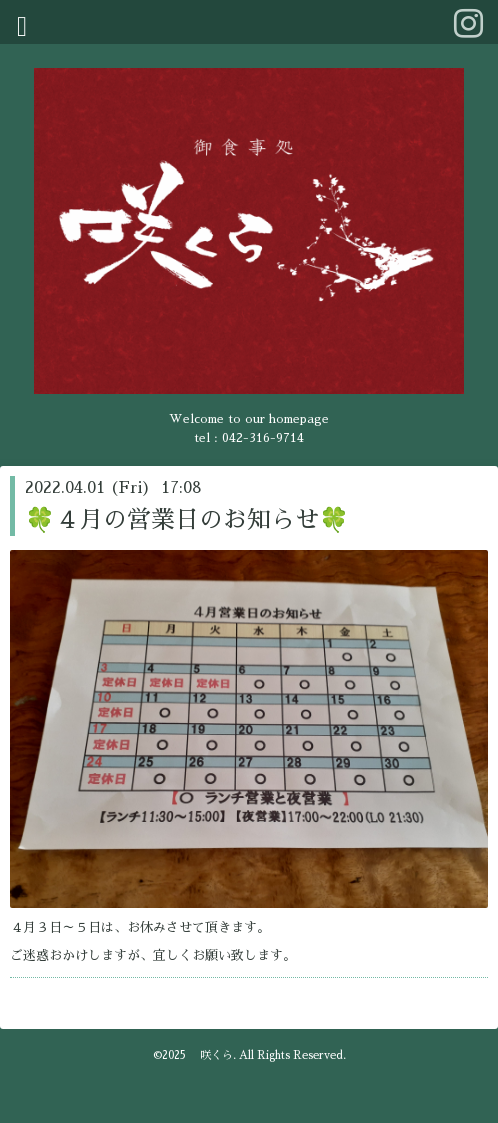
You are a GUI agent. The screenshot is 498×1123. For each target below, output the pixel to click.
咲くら (211, 1055)
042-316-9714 (263, 438)
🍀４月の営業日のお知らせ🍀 (187, 520)
